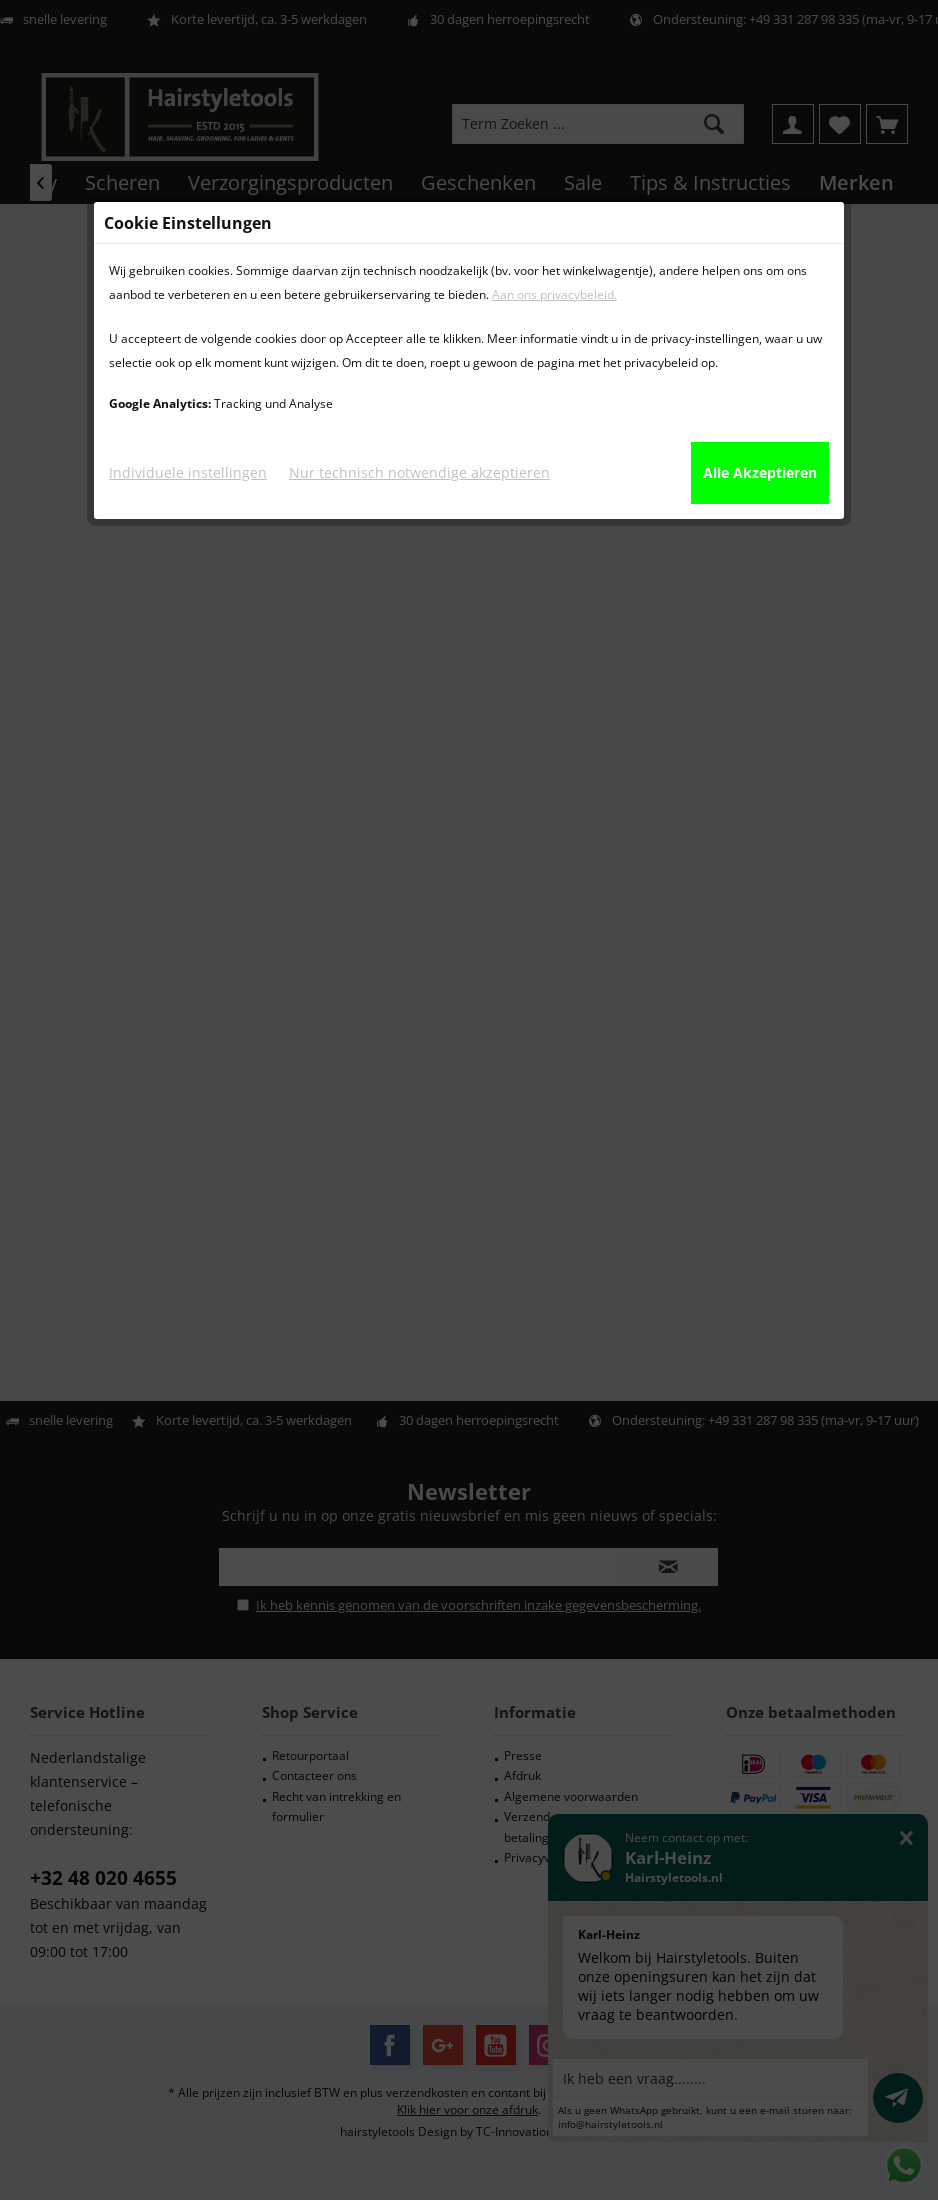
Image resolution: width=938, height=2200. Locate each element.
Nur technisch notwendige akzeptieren (419, 472)
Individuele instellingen (188, 472)
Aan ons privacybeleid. (554, 294)
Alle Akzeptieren (760, 472)
